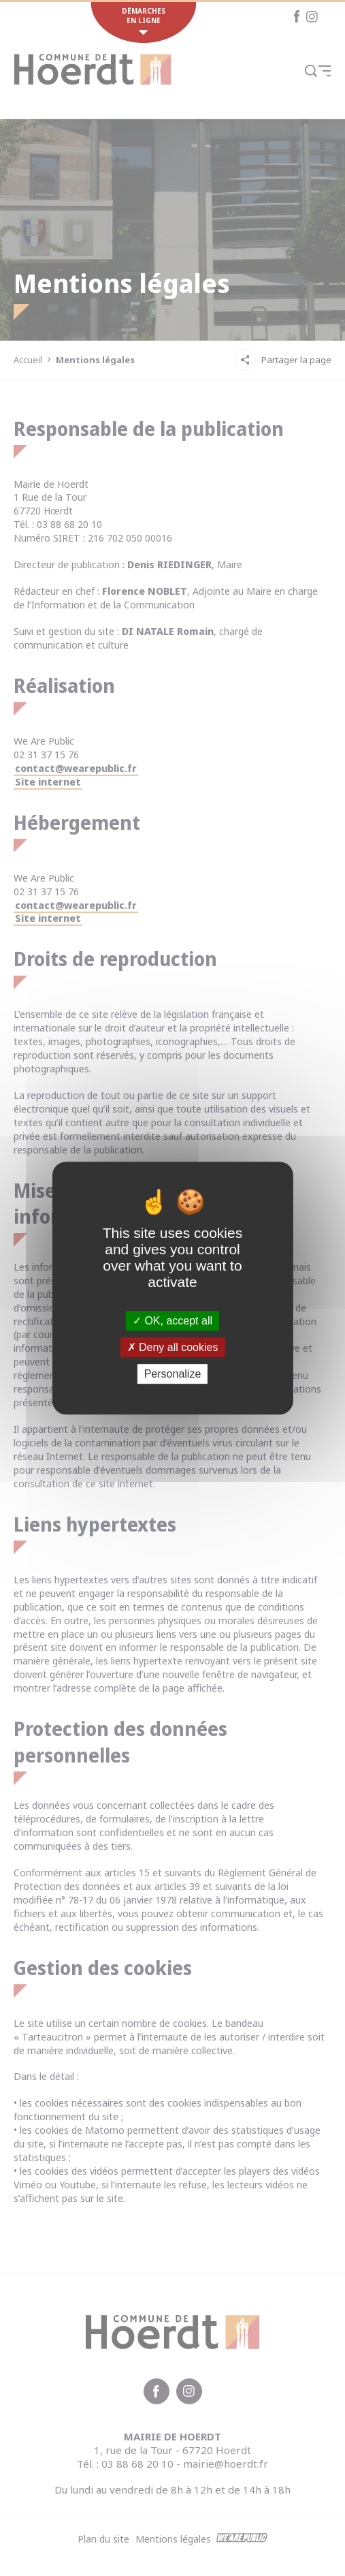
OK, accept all (172, 1320)
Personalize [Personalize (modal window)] (172, 1374)
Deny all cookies (172, 1347)
